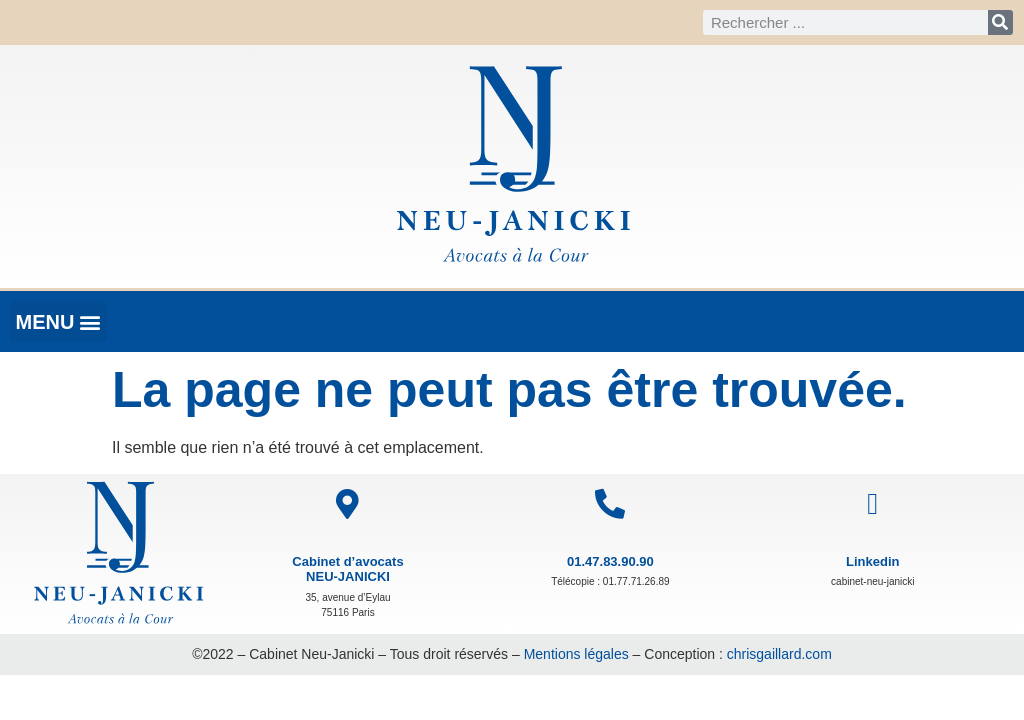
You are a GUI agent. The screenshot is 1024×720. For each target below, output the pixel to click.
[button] (58, 321)
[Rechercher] (1000, 22)
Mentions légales (576, 654)
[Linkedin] (873, 504)
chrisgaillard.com (779, 654)
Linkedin (872, 561)
